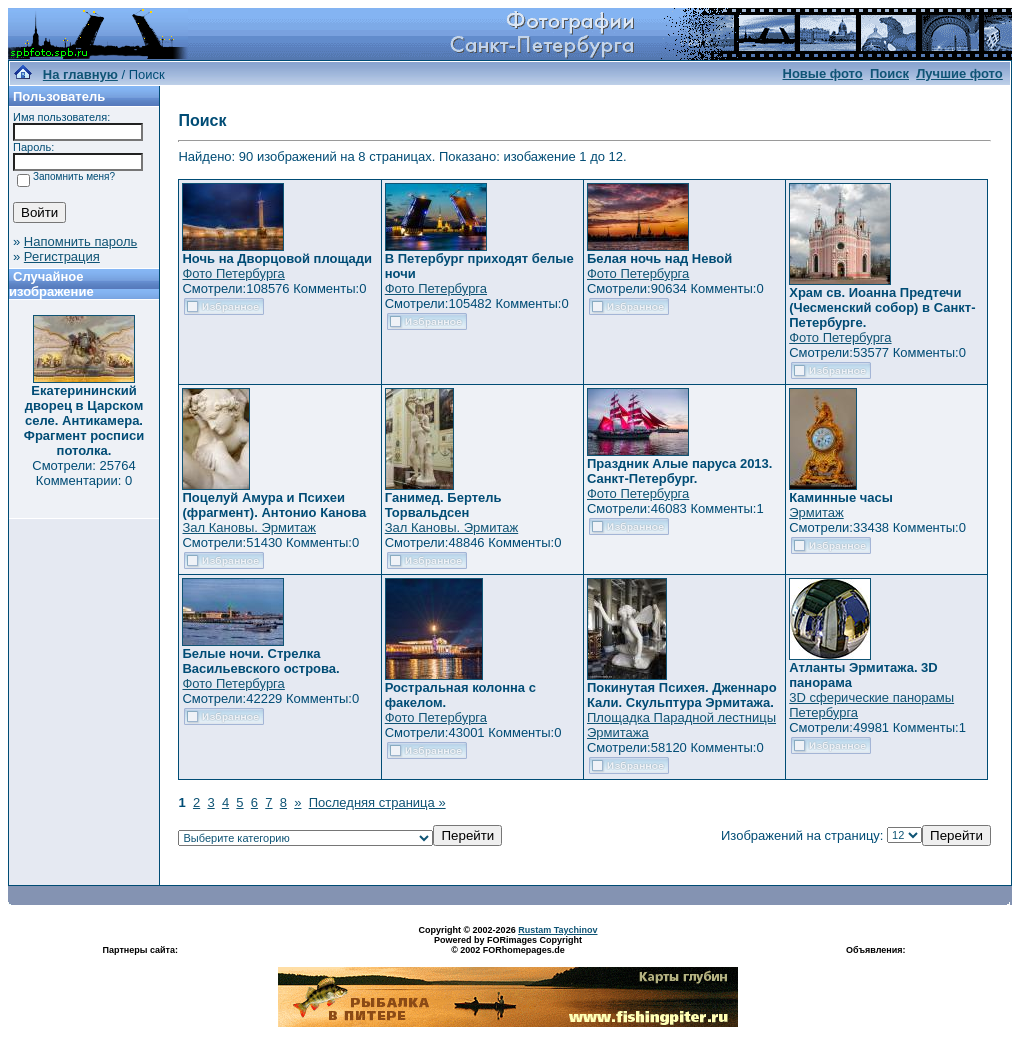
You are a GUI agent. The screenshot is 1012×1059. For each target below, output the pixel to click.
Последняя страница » (377, 802)
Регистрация (62, 256)
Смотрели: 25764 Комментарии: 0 (83, 473)
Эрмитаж (816, 512)
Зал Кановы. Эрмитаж (248, 527)
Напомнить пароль (80, 241)
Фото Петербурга (233, 273)
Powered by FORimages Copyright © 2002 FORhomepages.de (508, 945)
